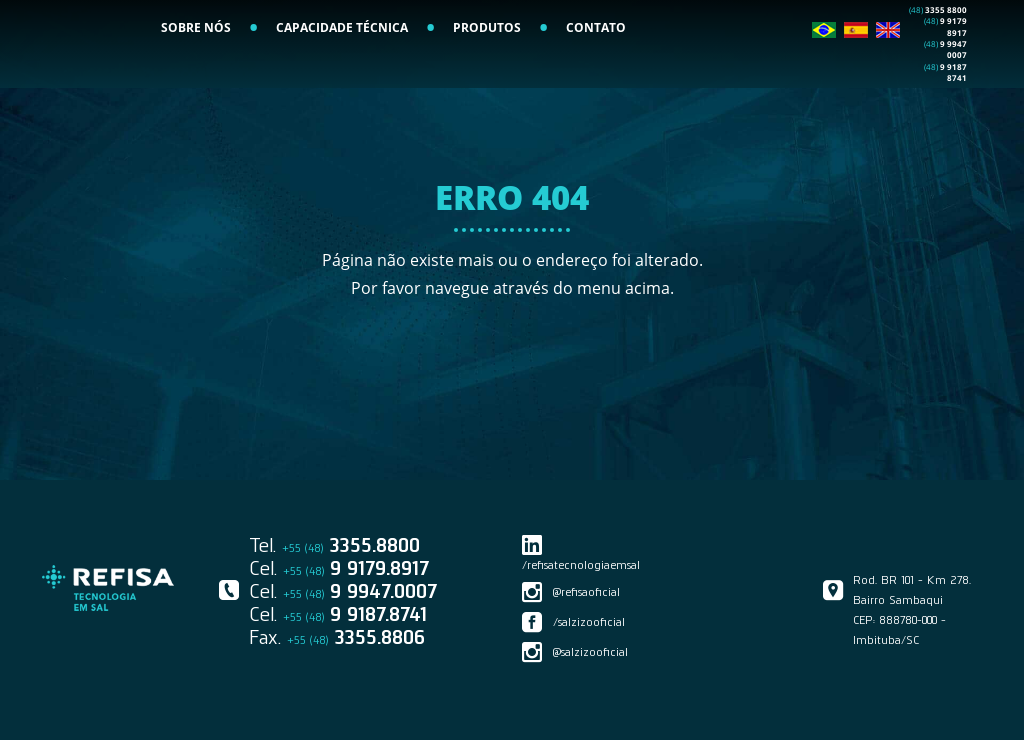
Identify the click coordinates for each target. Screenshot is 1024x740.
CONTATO (596, 74)
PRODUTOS (487, 74)
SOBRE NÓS (196, 74)
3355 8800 (938, 56)
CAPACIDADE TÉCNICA (342, 74)
